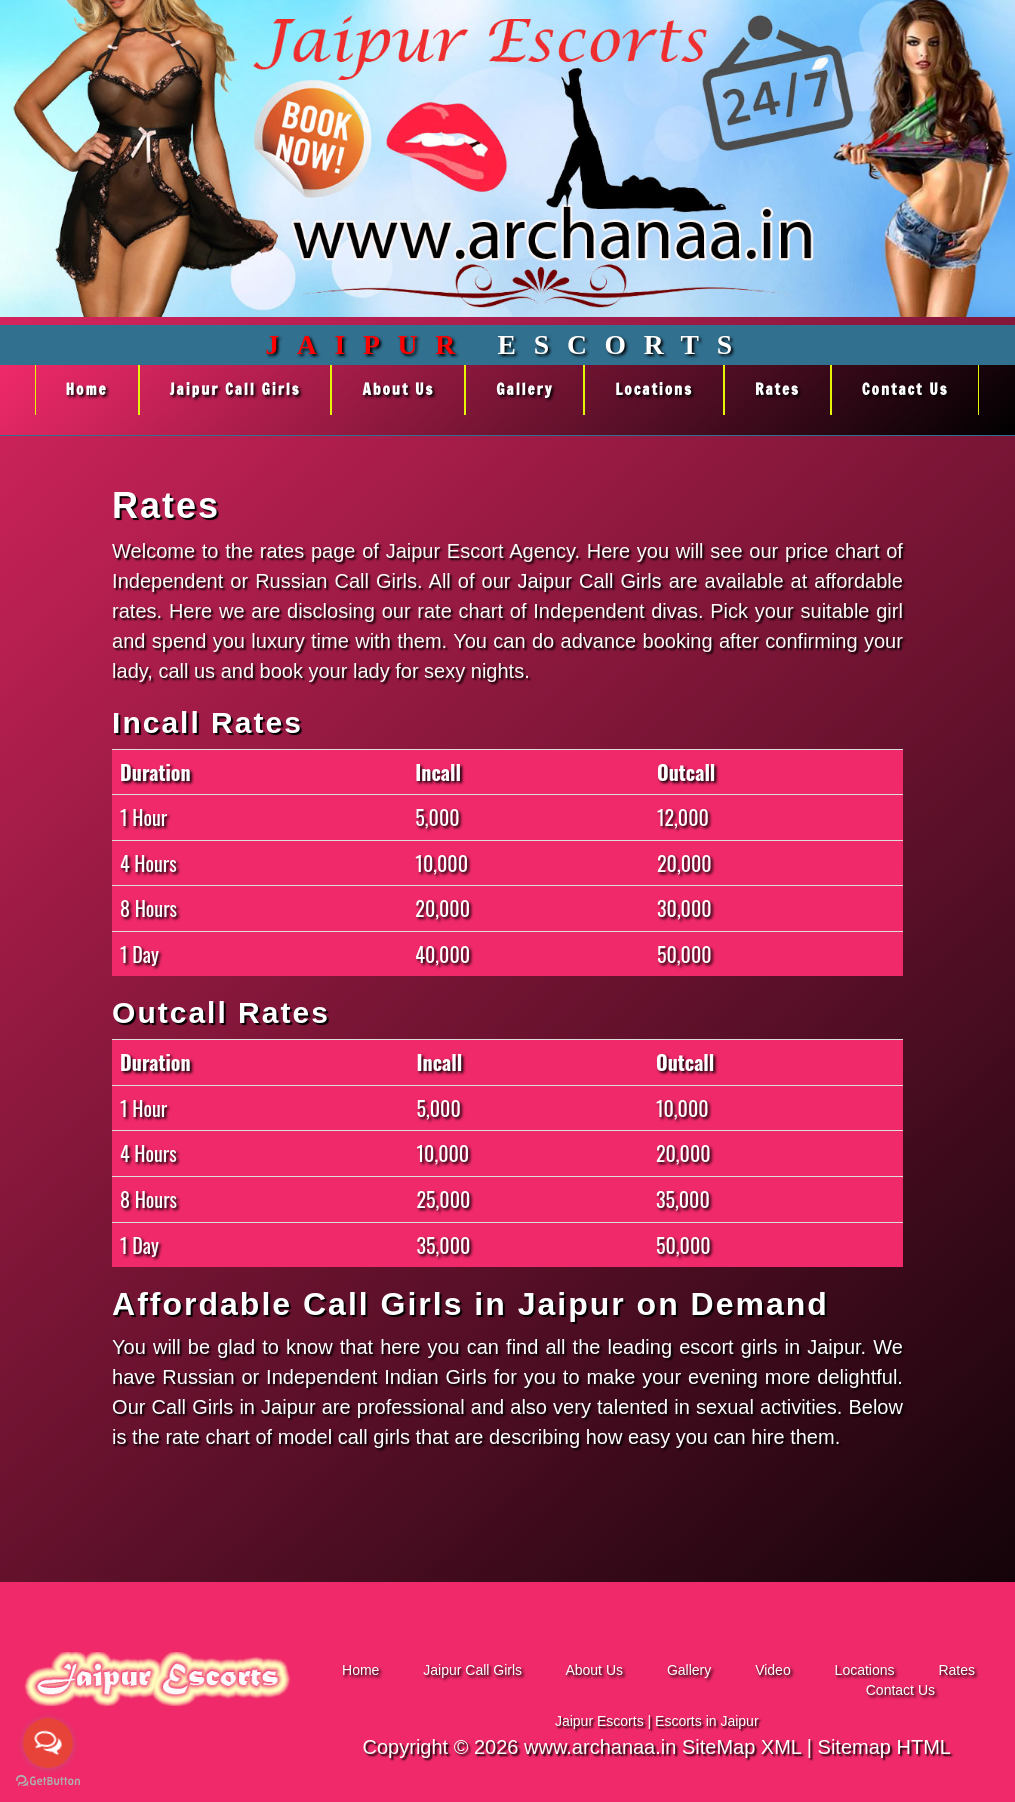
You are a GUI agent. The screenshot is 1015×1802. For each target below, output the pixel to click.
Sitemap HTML (884, 1747)
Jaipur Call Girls (235, 389)
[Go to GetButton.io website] (48, 1781)
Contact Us (905, 389)
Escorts (507, 344)
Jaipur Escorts (599, 1721)
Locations (654, 389)
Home (87, 389)
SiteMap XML (741, 1747)
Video (774, 1670)
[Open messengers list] (48, 1743)
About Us (398, 389)
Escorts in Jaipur (706, 1721)
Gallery (524, 389)
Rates (777, 389)
